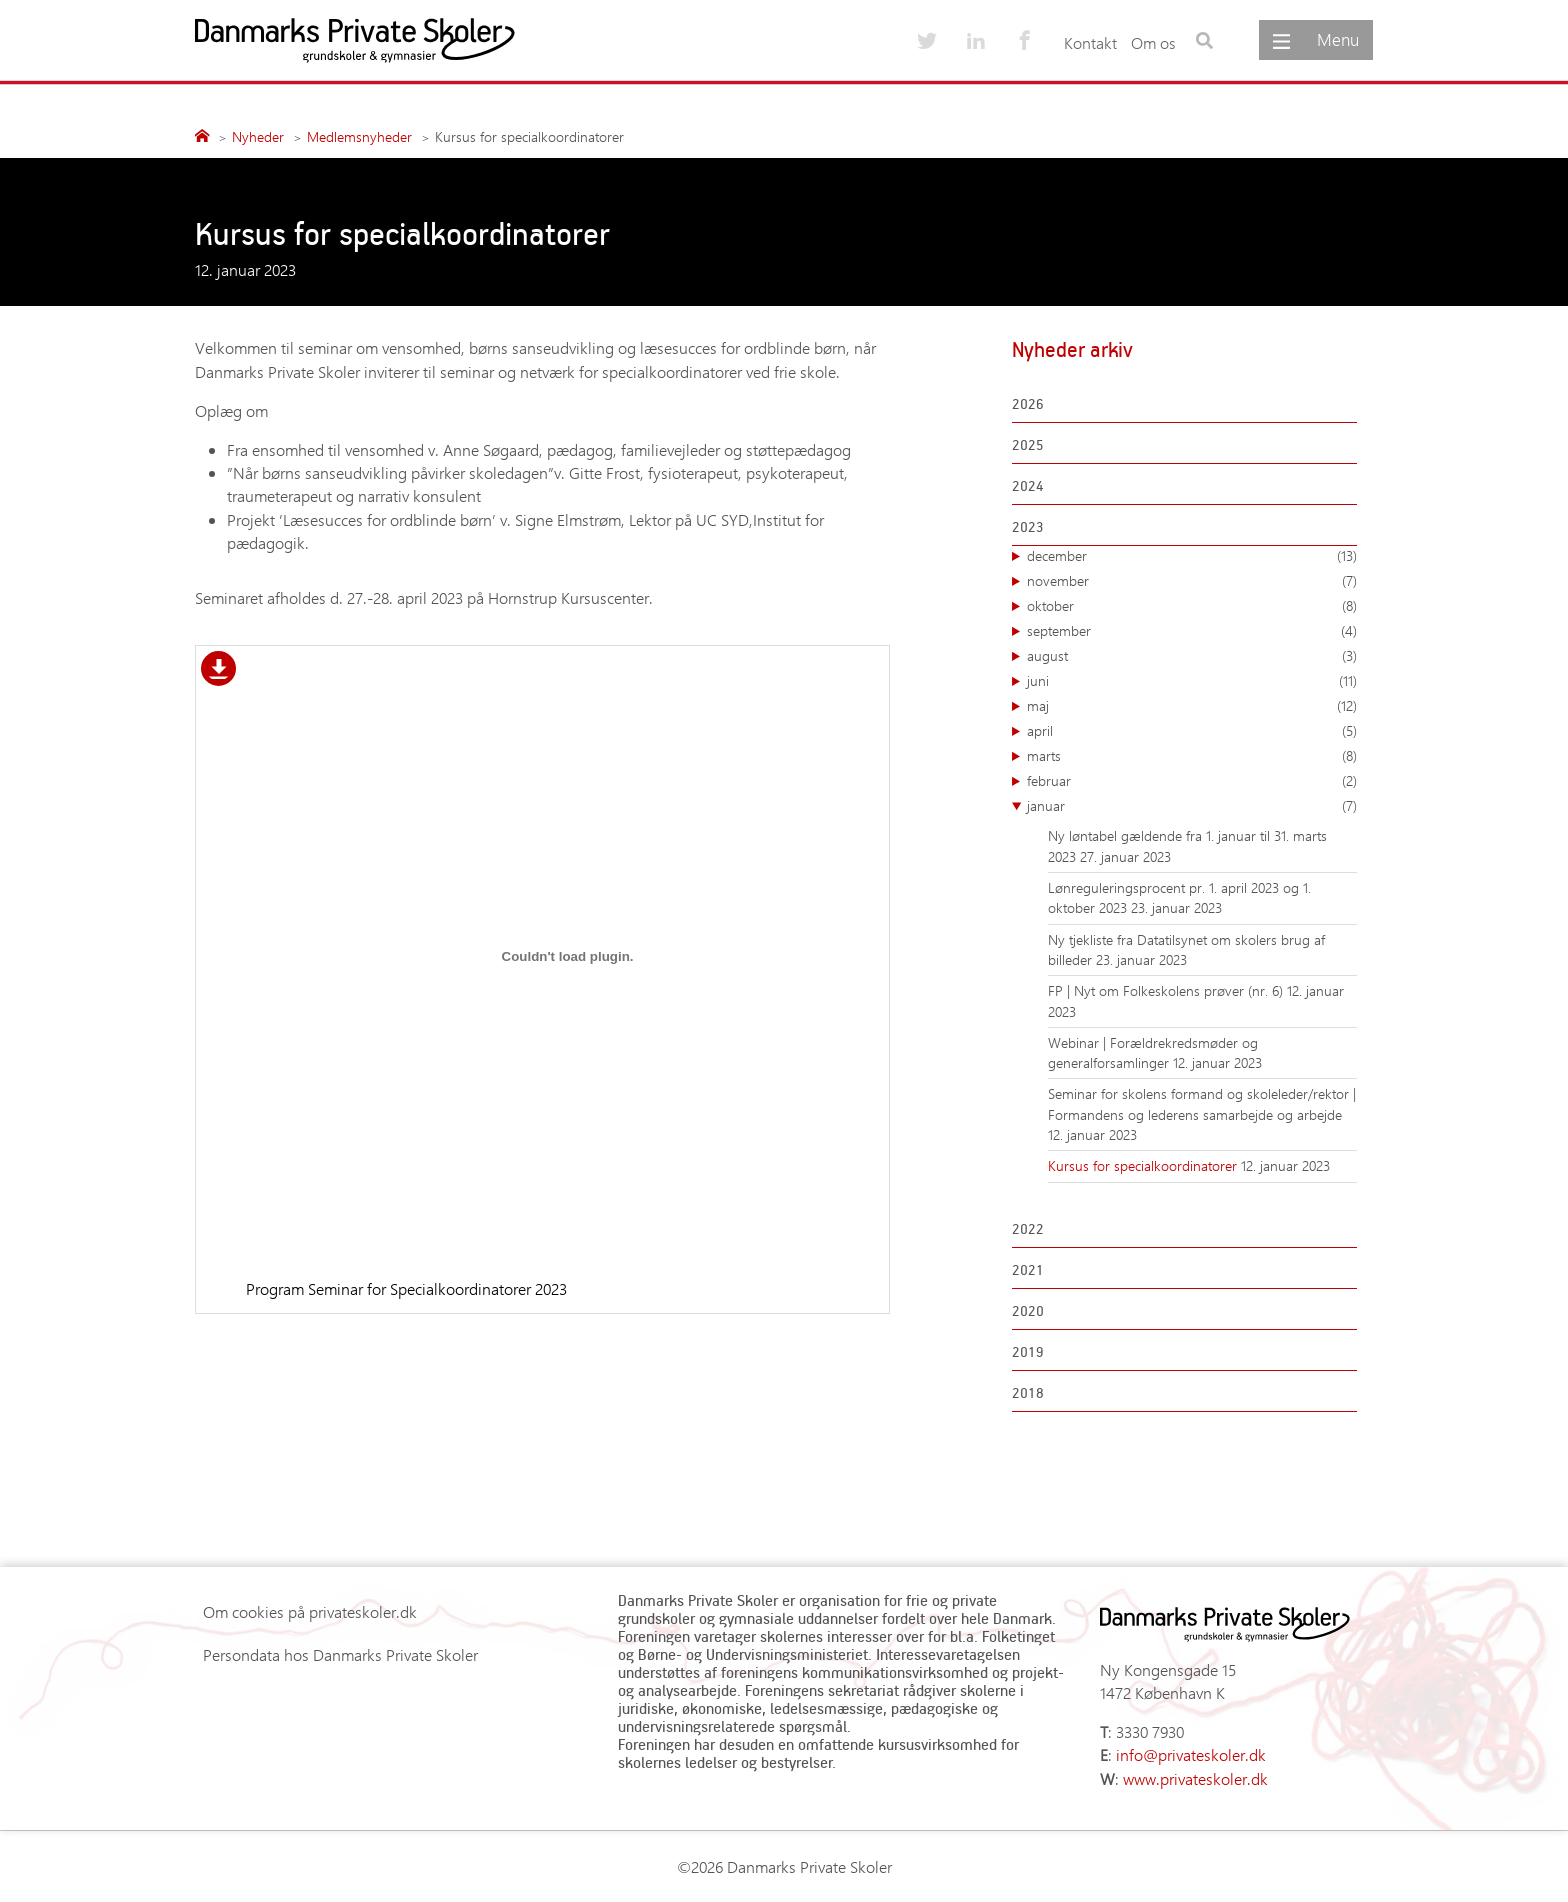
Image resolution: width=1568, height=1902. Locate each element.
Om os (1153, 42)
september (1192, 631)
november (1192, 581)
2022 (1028, 1228)
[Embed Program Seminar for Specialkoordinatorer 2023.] (567, 956)
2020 (1028, 1310)
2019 (1028, 1351)
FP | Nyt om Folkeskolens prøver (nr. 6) (1167, 990)
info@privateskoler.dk (1191, 1754)
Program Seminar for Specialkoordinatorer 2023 (406, 1288)
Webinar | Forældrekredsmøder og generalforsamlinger (1153, 1052)
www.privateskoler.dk (1195, 1778)
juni (1192, 681)
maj (1192, 706)
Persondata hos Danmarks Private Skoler (340, 1654)
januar (1192, 806)
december (1192, 556)
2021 (1028, 1269)
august (1192, 656)
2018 (1028, 1392)
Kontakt (1090, 42)
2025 (1028, 444)
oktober (1192, 606)
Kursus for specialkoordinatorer (1144, 1165)
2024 (1028, 485)
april (1192, 731)
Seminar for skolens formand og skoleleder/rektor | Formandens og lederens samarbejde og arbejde (1202, 1103)
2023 (1028, 526)
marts (1192, 756)
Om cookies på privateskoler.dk (310, 1611)
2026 (1028, 403)
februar (1192, 781)
